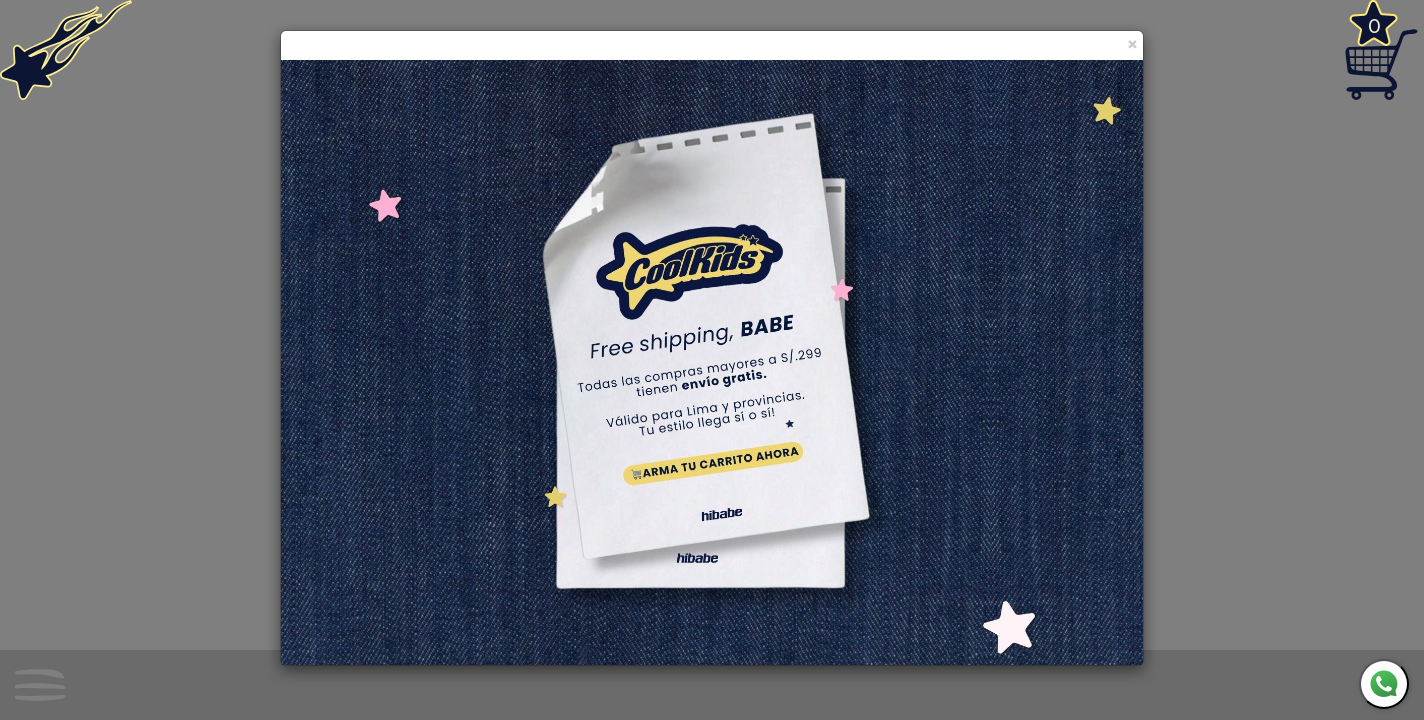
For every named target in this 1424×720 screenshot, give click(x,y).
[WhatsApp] (1384, 684)
